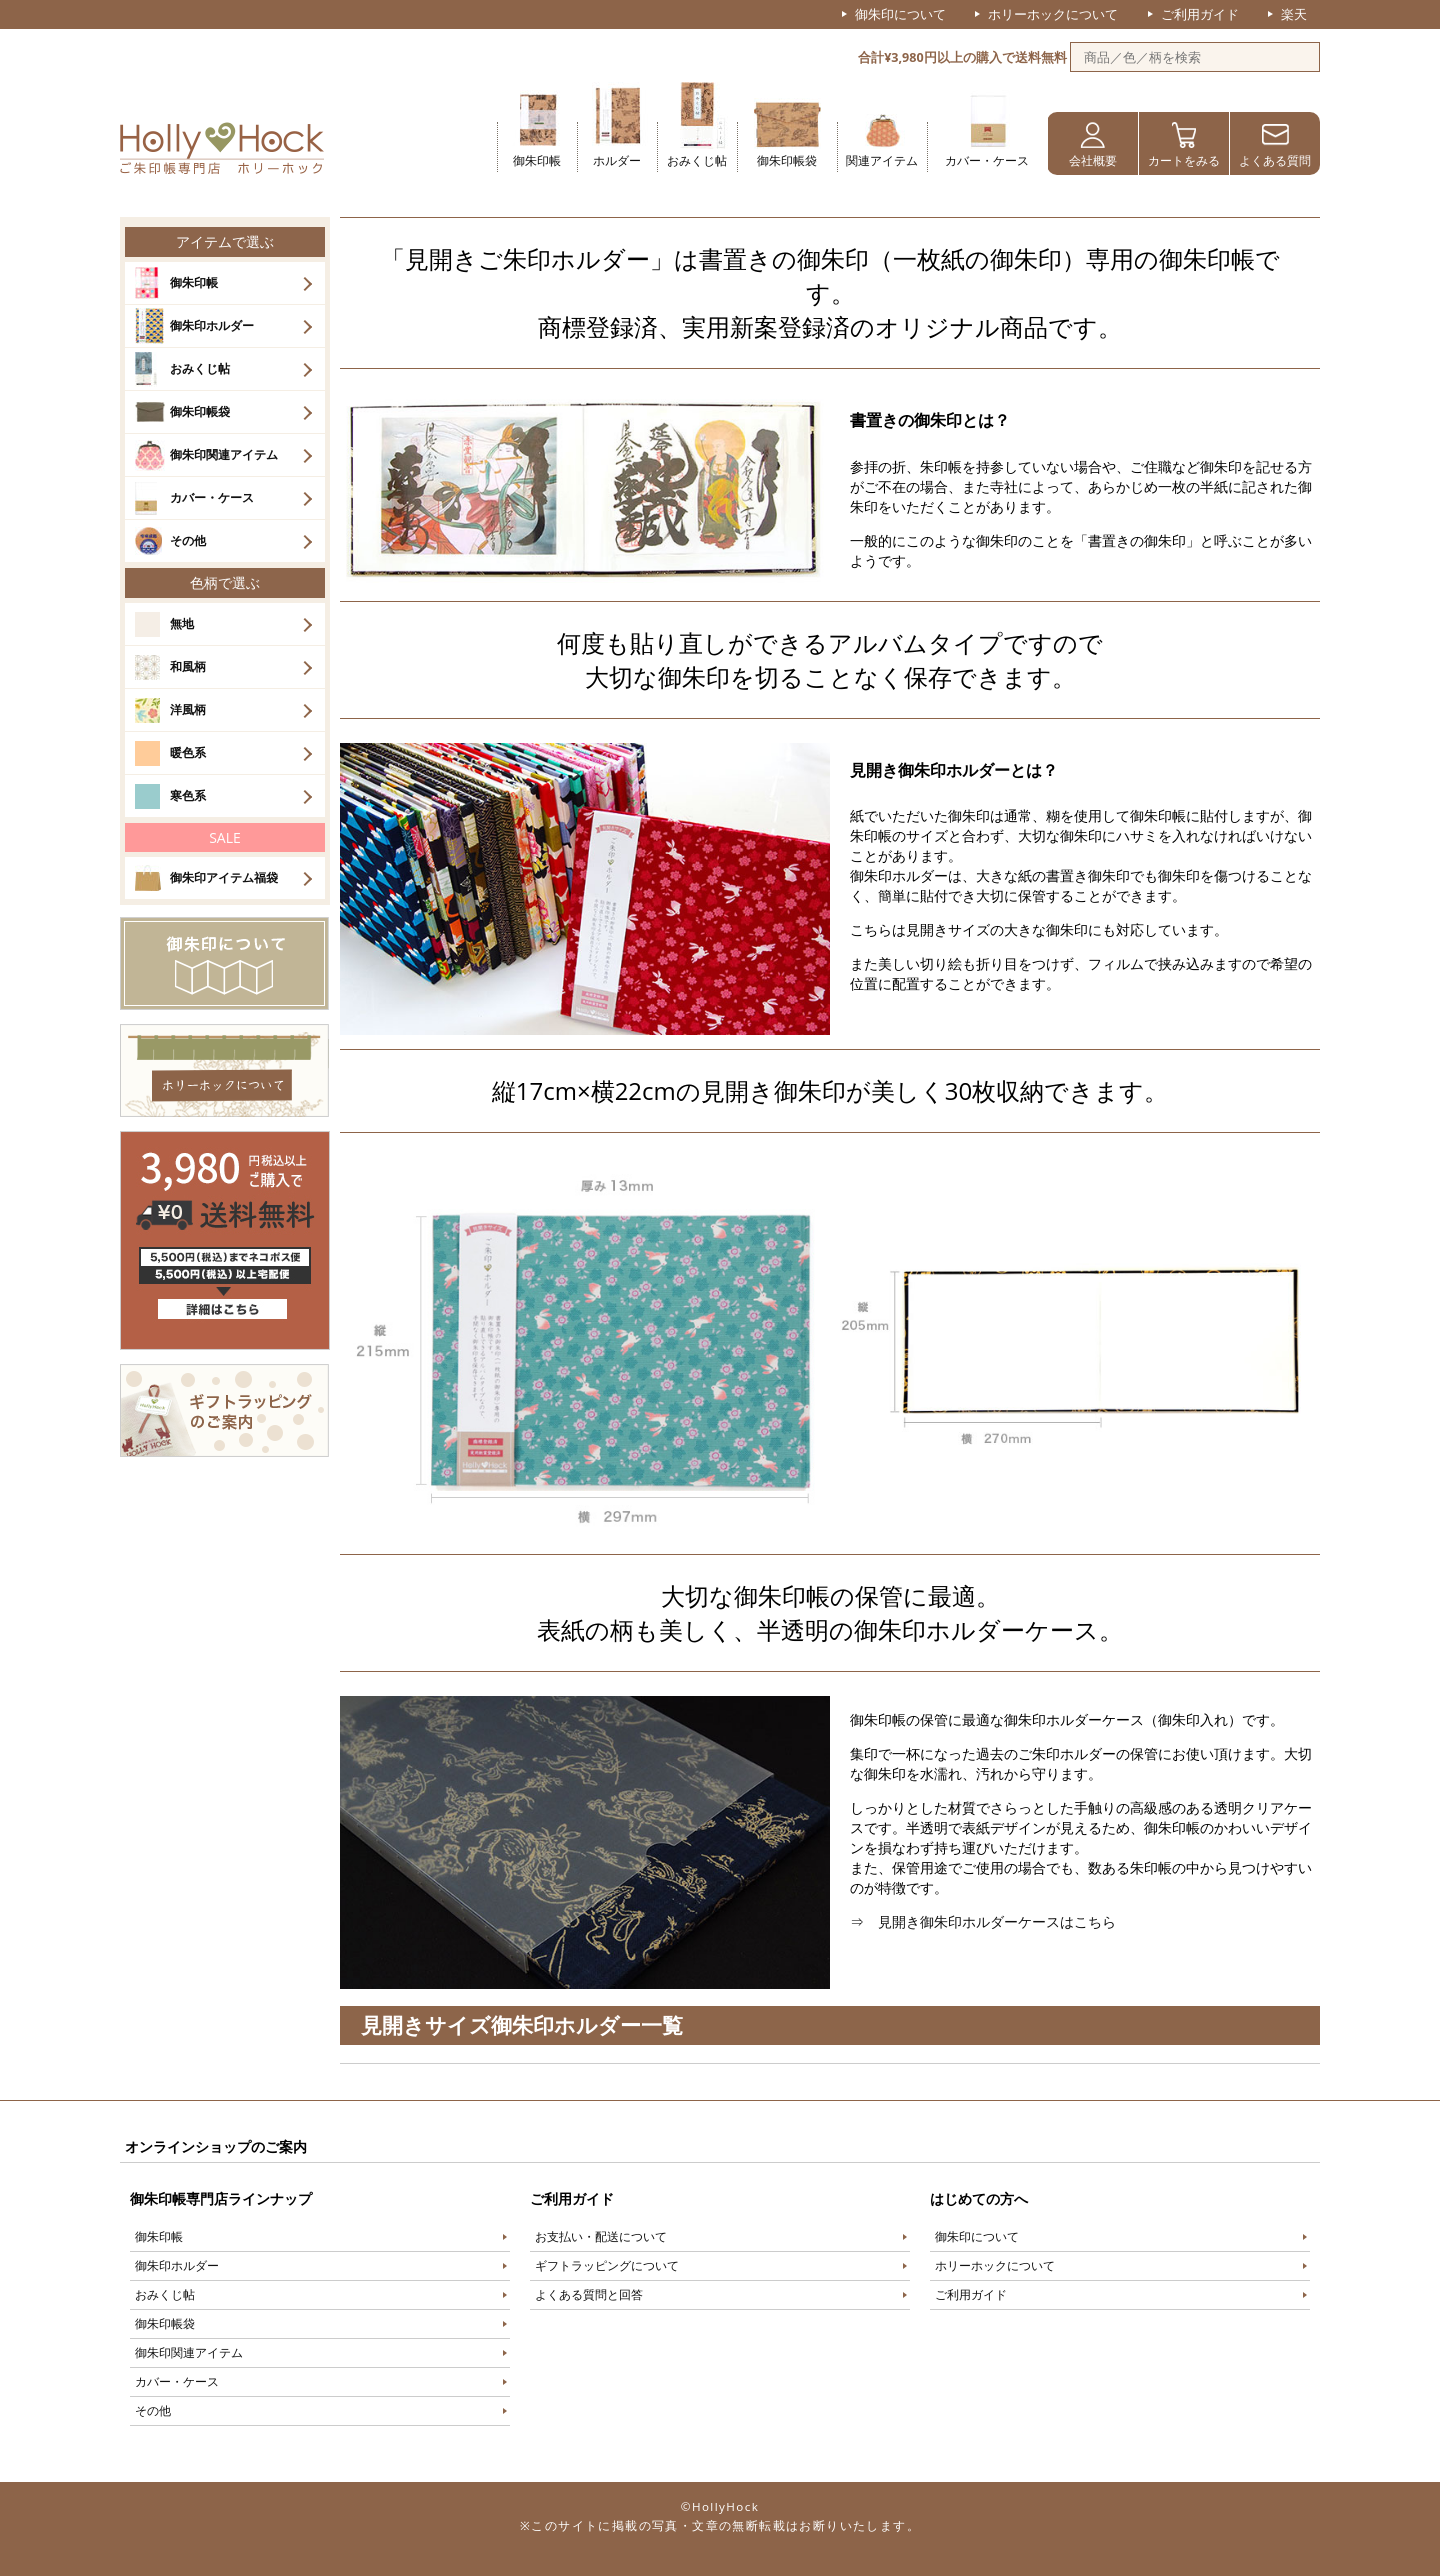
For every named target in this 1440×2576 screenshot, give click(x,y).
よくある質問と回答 (589, 2294)
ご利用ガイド (1200, 14)
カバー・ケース (987, 160)
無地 (182, 623)
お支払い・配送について (601, 2236)
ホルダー (617, 160)
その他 (188, 540)
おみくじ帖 (697, 160)
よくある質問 (1275, 160)
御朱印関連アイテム (224, 454)
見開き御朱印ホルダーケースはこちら (997, 1921)
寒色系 (188, 795)
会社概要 (1093, 160)
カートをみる (1184, 160)
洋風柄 (188, 709)
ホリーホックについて (1053, 14)
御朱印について (900, 14)
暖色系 (188, 752)
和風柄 (188, 666)
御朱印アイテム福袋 (224, 877)
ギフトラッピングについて (607, 2265)
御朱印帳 (537, 160)
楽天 (1294, 14)
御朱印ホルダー (212, 325)
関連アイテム (882, 160)
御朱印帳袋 (787, 160)
